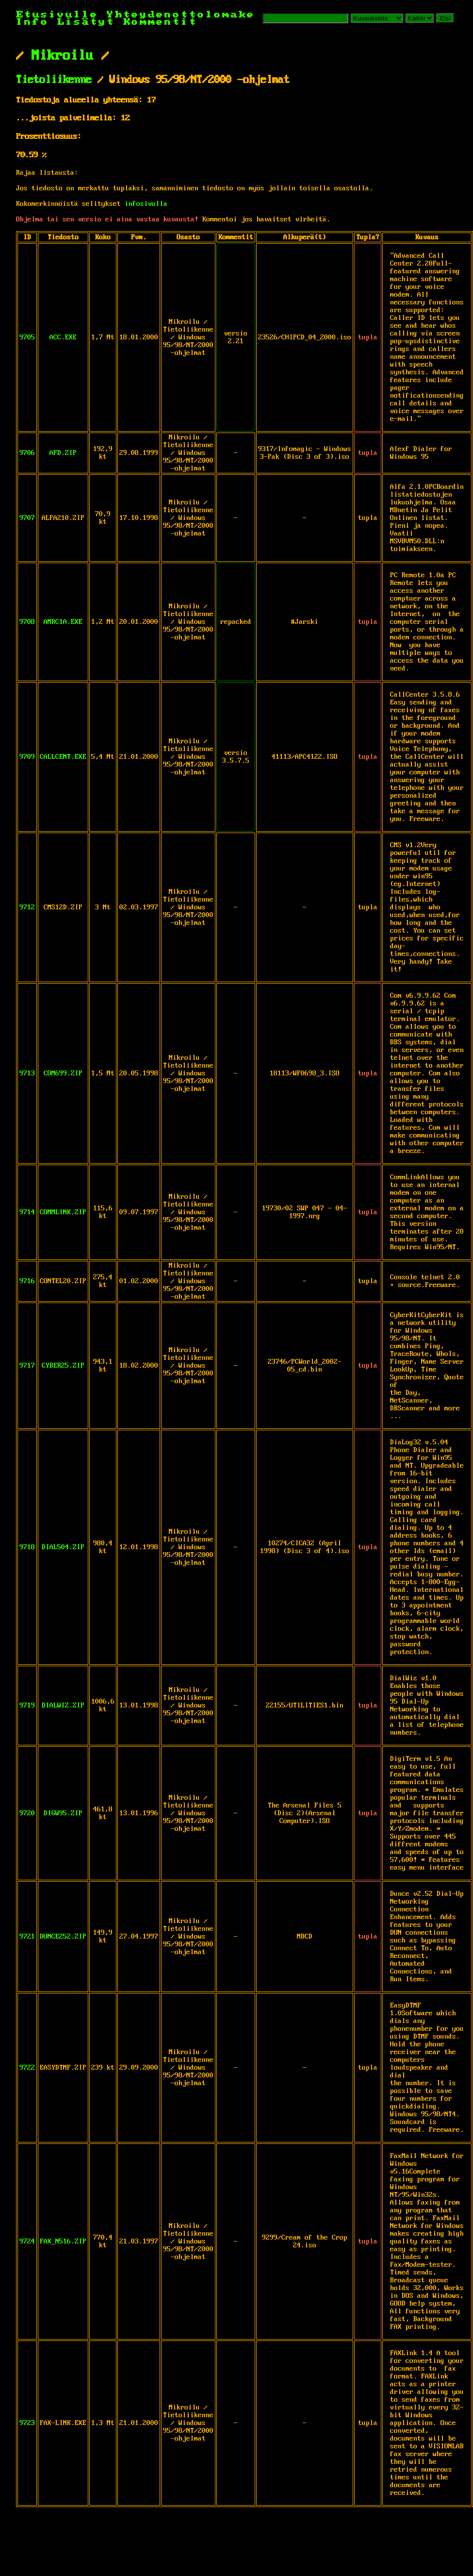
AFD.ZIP (63, 453)
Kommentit (160, 22)
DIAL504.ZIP (63, 1547)
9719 (27, 1705)
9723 (27, 2423)
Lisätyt (86, 22)
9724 (27, 2241)
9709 (27, 757)
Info (32, 22)
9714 (27, 1212)
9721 (27, 1936)
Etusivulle (61, 14)
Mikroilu (63, 56)
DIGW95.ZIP (63, 1813)
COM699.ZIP (63, 1073)
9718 (27, 1547)
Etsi (445, 18)
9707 (27, 518)
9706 (27, 453)
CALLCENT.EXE (63, 757)
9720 (27, 1813)
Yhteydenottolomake (181, 14)
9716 (27, 1281)
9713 (27, 1073)
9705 (27, 337)
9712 (27, 907)
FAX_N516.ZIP (63, 2241)
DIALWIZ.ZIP (63, 1705)
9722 (27, 2068)
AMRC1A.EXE (63, 622)
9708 (27, 622)
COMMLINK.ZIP (63, 1212)
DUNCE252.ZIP (63, 1936)
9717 (27, 1366)
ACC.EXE (63, 337)
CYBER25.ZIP (63, 1366)
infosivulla (146, 204)
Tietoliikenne (54, 80)
